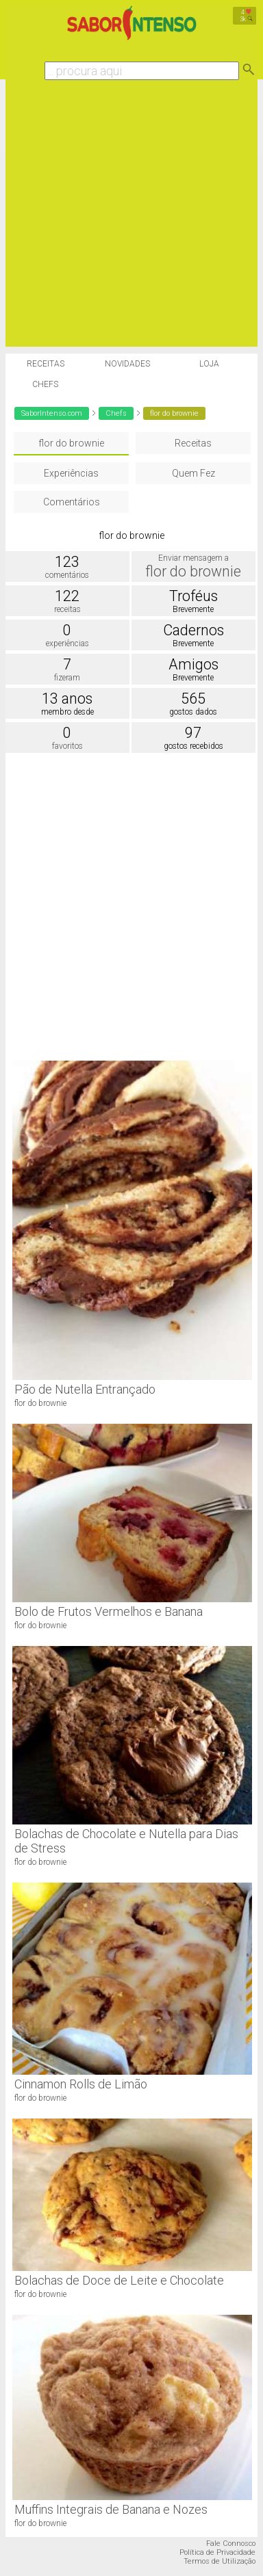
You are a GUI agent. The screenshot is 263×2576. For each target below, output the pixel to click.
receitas (67, 609)
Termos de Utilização (219, 2561)
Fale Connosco (230, 2543)
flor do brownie (71, 443)
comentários (67, 575)
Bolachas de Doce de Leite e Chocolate (119, 2280)
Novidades (127, 364)
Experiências (71, 473)
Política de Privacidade (217, 2552)
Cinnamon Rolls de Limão (80, 2084)
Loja (209, 364)
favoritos (67, 746)
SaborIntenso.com (51, 413)
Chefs (45, 384)
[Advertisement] (128, 218)
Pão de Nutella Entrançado (84, 1389)
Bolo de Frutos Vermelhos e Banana (108, 1611)
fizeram (67, 677)
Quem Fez (193, 473)
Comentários (71, 501)
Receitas (45, 364)
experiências (67, 643)
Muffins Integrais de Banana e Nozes (111, 2509)
